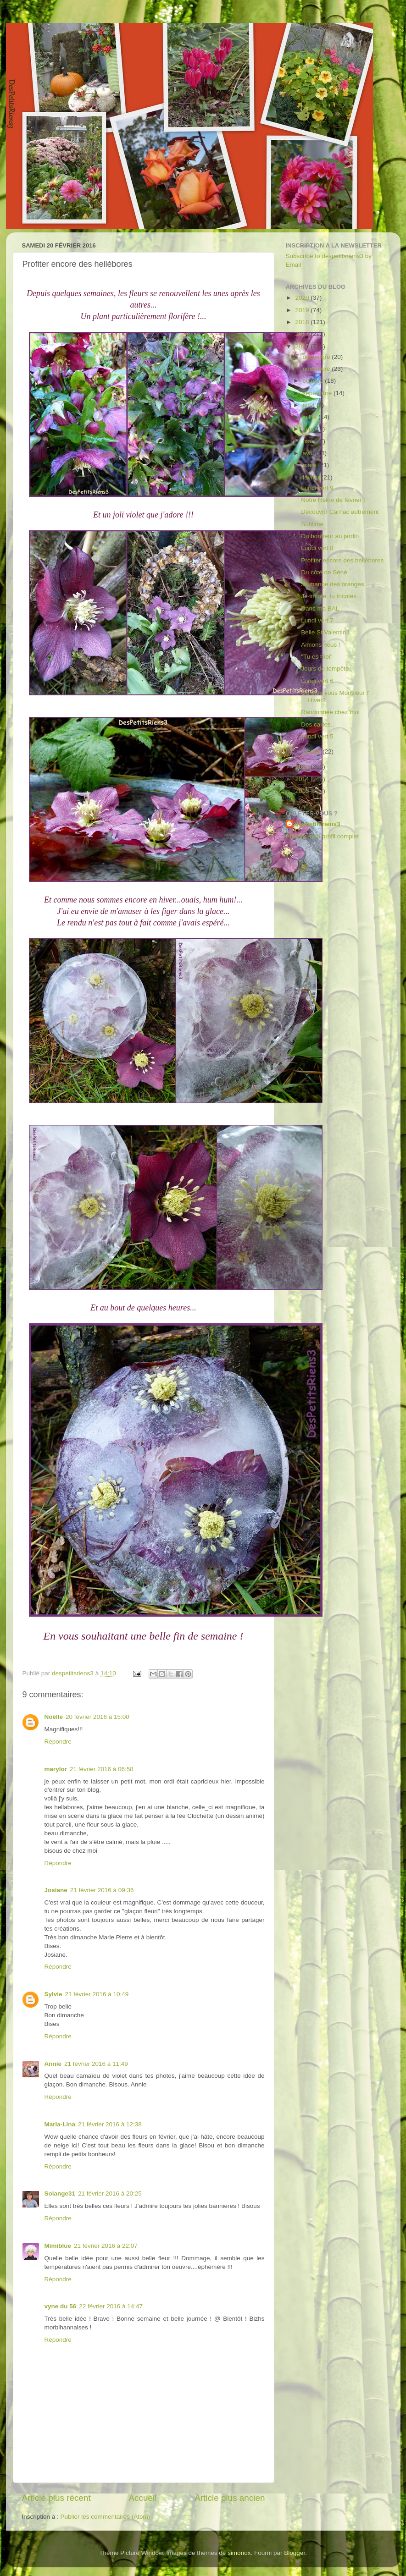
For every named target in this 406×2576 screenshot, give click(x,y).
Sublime (312, 524)
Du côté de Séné (324, 572)
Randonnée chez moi (330, 712)
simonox (239, 2552)
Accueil (142, 2498)
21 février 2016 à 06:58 (101, 1769)
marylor (55, 1769)
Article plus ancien (230, 2498)
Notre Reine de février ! (333, 499)
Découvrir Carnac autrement (340, 511)
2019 (303, 310)
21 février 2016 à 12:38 (110, 2124)
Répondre (58, 1741)
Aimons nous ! (320, 644)
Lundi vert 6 (317, 680)
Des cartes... (318, 724)
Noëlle (53, 1716)
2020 (303, 297)
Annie (53, 2063)
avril (309, 453)
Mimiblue (58, 2245)
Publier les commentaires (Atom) (105, 2516)
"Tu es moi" (316, 656)
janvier (313, 751)
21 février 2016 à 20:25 (110, 2193)
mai (309, 441)
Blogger (294, 2552)
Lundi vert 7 (317, 620)
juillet (311, 416)
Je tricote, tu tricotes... (331, 596)
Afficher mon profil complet (322, 836)
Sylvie (53, 1994)
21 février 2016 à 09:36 (102, 1890)
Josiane (55, 1890)
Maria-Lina (60, 2124)
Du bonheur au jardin (330, 536)
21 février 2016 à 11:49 (96, 2063)
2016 (303, 346)
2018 (303, 322)
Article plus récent (56, 2498)
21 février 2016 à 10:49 (97, 1994)
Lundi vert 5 (317, 736)
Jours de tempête (325, 668)
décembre (317, 356)
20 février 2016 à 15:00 (97, 1716)
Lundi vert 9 (317, 487)
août (310, 405)
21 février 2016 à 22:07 (106, 2245)
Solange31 (60, 2193)
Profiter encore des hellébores (342, 560)
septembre (318, 393)
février (312, 477)
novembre (317, 368)
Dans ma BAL (320, 608)
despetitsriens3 (317, 823)
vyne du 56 (60, 2306)
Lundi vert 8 (317, 548)
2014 (303, 779)
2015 (303, 766)
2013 (303, 790)
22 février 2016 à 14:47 (111, 2306)
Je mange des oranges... (335, 584)
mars (310, 465)
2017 (303, 333)
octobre (314, 380)
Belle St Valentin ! (325, 632)
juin (308, 428)
